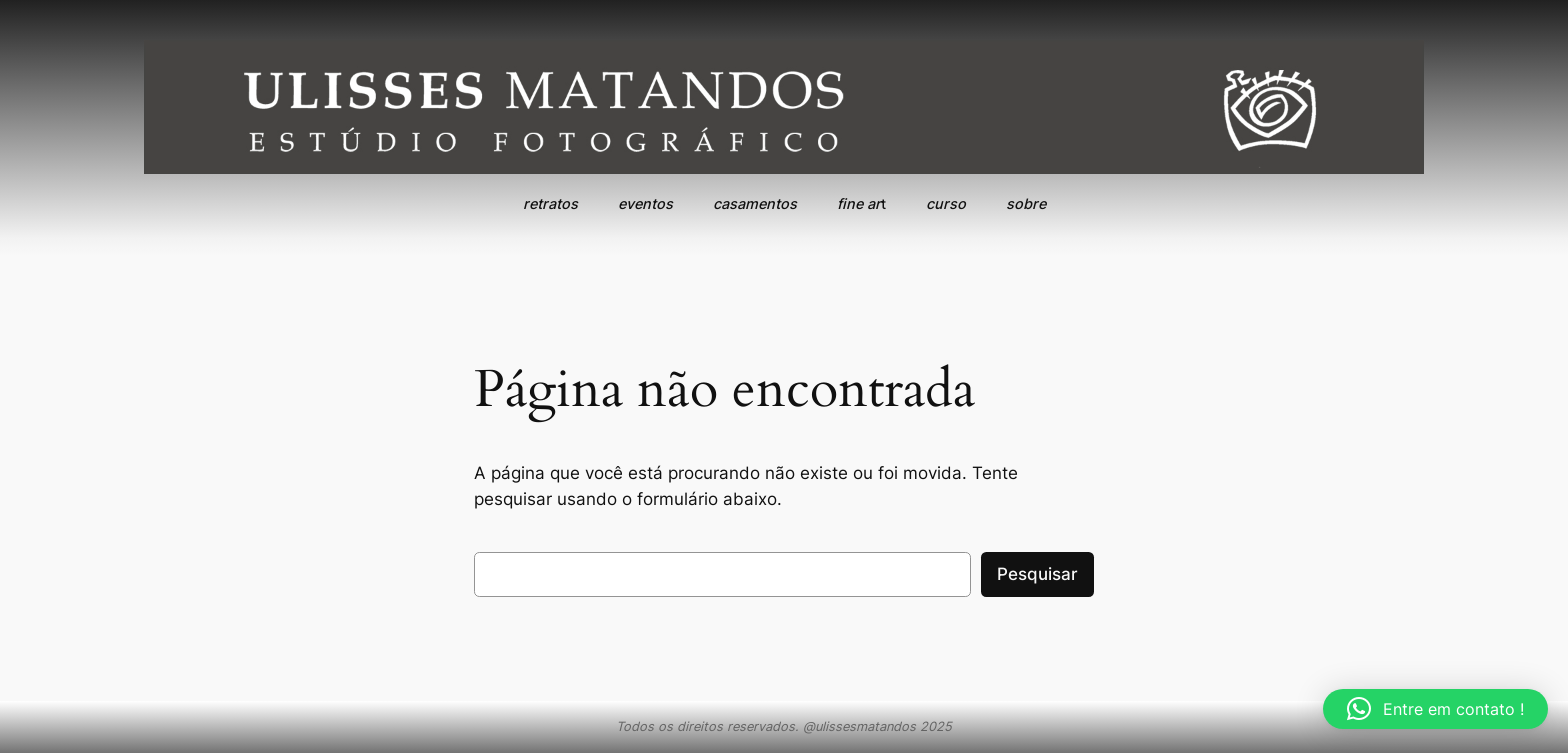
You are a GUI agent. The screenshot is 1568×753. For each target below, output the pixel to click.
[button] (1435, 709)
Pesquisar (1037, 574)
